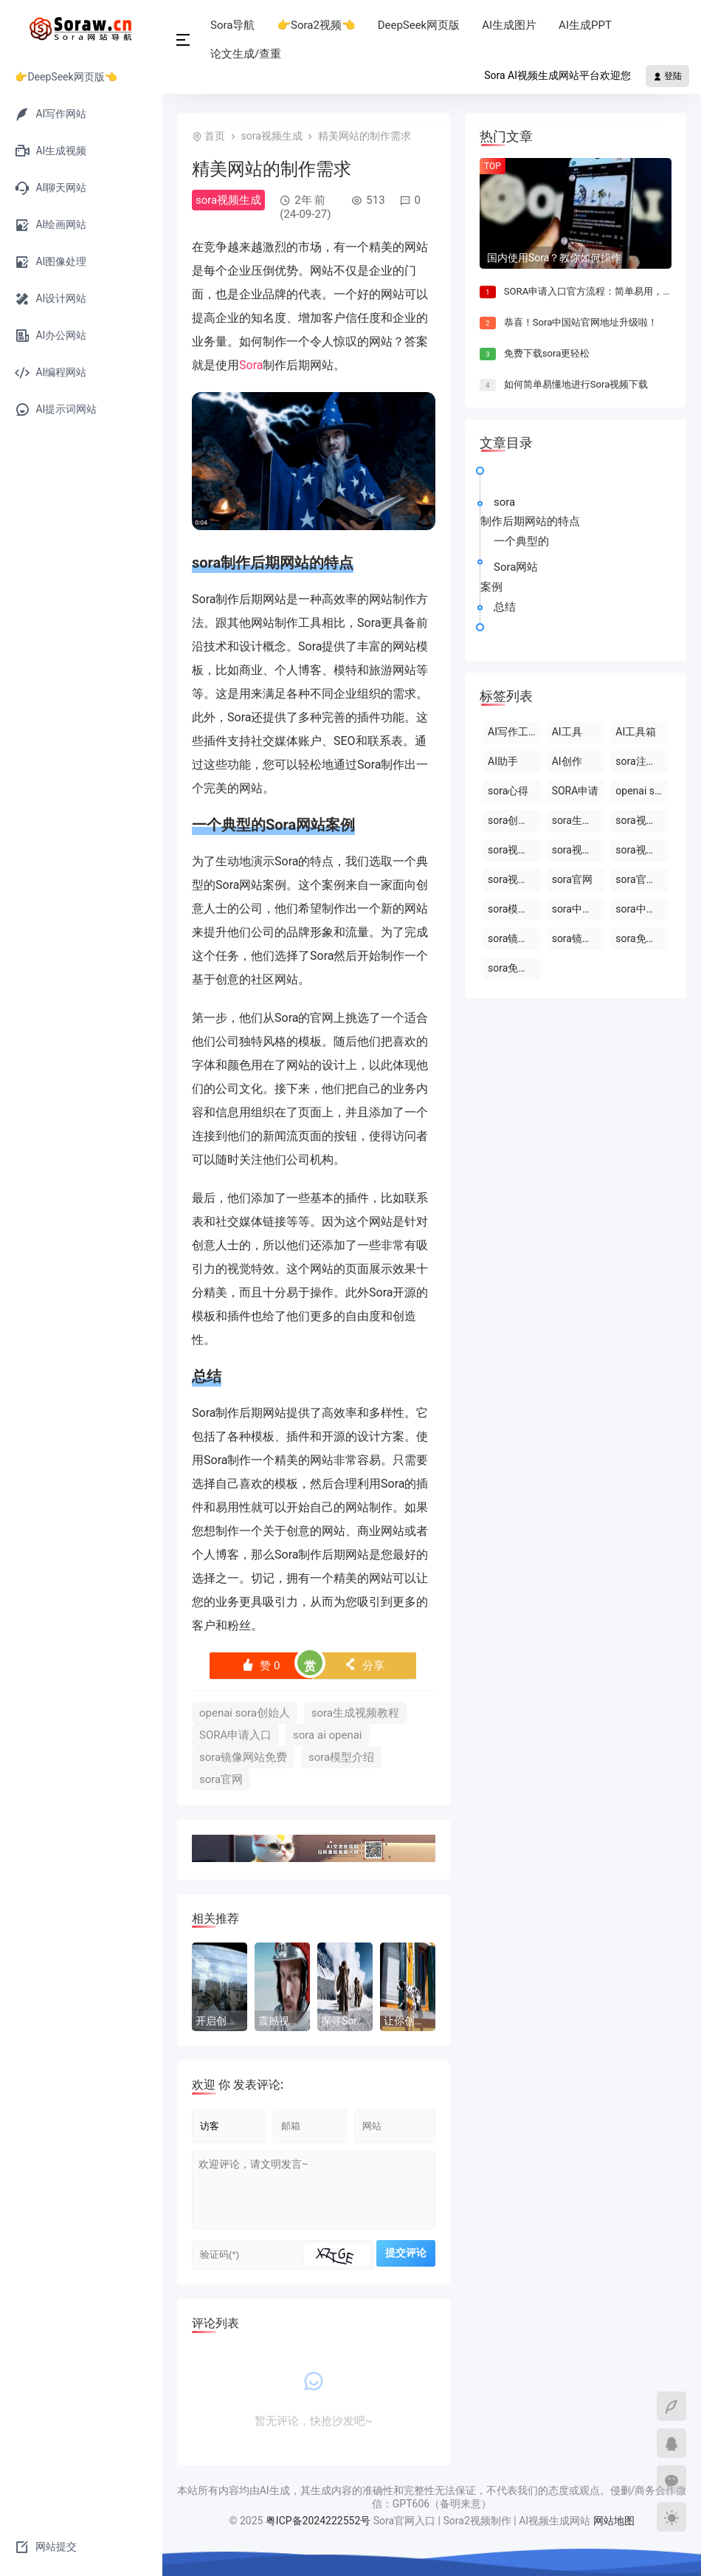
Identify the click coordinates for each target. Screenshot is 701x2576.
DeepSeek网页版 (419, 25)
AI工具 (567, 732)
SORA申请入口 (235, 1735)
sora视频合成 (514, 879)
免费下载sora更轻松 (547, 353)
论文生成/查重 (245, 54)
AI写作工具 (513, 732)
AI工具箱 (635, 732)
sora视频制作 (641, 820)
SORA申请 (575, 791)
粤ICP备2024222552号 (319, 2521)
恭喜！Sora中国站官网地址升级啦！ (581, 322)
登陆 (667, 76)
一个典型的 (521, 541)
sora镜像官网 (578, 938)
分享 (364, 1665)
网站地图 (614, 2521)
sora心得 (508, 791)
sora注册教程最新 (641, 761)
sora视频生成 (271, 136)
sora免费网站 (514, 968)
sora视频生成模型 (514, 850)
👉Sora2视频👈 (316, 25)
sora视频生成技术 (641, 850)
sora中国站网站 (641, 909)
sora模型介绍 (341, 1757)
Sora (251, 365)
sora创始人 (513, 820)
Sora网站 (295, 825)
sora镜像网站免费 (243, 1757)
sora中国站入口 (578, 909)
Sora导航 (232, 25)
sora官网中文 (641, 879)
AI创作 (567, 761)
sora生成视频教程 (355, 1713)
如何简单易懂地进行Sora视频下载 (576, 384)
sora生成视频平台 (578, 820)
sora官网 (221, 1779)
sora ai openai (327, 1735)
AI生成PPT (585, 25)
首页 (214, 136)
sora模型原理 (514, 909)
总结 (505, 607)
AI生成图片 (509, 25)
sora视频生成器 (578, 850)
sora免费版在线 (641, 938)
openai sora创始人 (244, 1713)
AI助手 (503, 761)
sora (206, 562)
